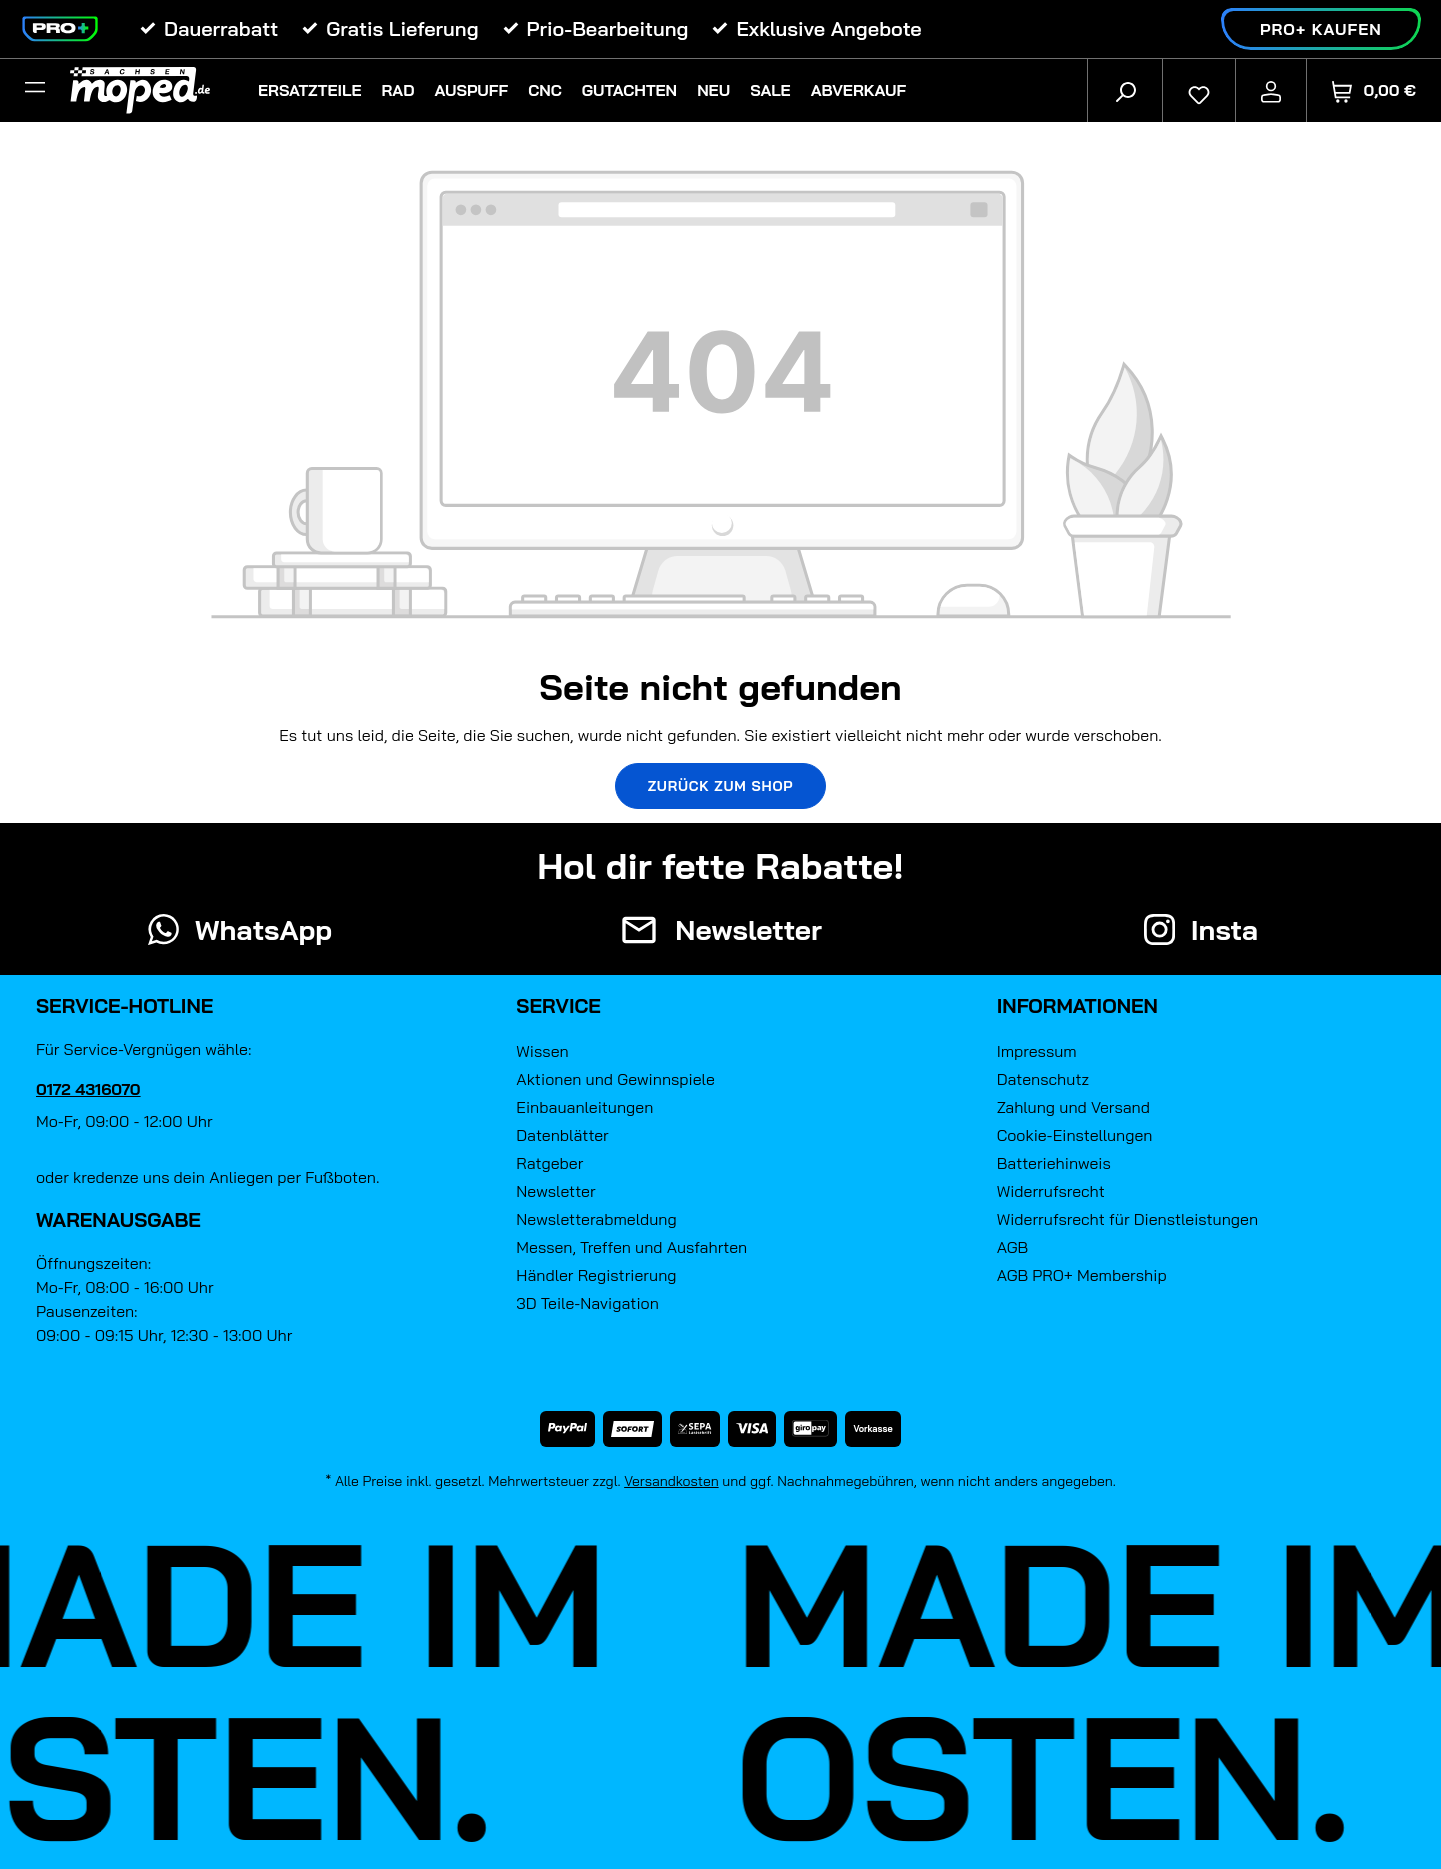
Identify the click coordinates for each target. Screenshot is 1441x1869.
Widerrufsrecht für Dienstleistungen (1127, 1219)
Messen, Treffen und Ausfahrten (631, 1247)
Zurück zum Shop (721, 786)
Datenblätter (562, 1135)
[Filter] (35, 90)
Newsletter (555, 1191)
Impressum (1037, 1051)
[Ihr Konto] (1271, 90)
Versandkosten (671, 1481)
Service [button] (558, 1005)
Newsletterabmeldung (596, 1219)
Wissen (542, 1051)
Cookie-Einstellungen (1075, 1135)
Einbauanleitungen (584, 1107)
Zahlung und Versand (1073, 1107)
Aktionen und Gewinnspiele (615, 1079)
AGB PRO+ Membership (1082, 1275)
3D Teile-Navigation (587, 1303)
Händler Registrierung (596, 1275)
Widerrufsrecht (1051, 1191)
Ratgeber (549, 1163)
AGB (1013, 1247)
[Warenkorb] (1374, 90)
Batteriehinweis (1054, 1163)
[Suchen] (1125, 90)
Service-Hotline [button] (124, 1005)
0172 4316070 (88, 1089)
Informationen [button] (1077, 1005)
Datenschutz (1043, 1079)
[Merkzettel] (1199, 90)
